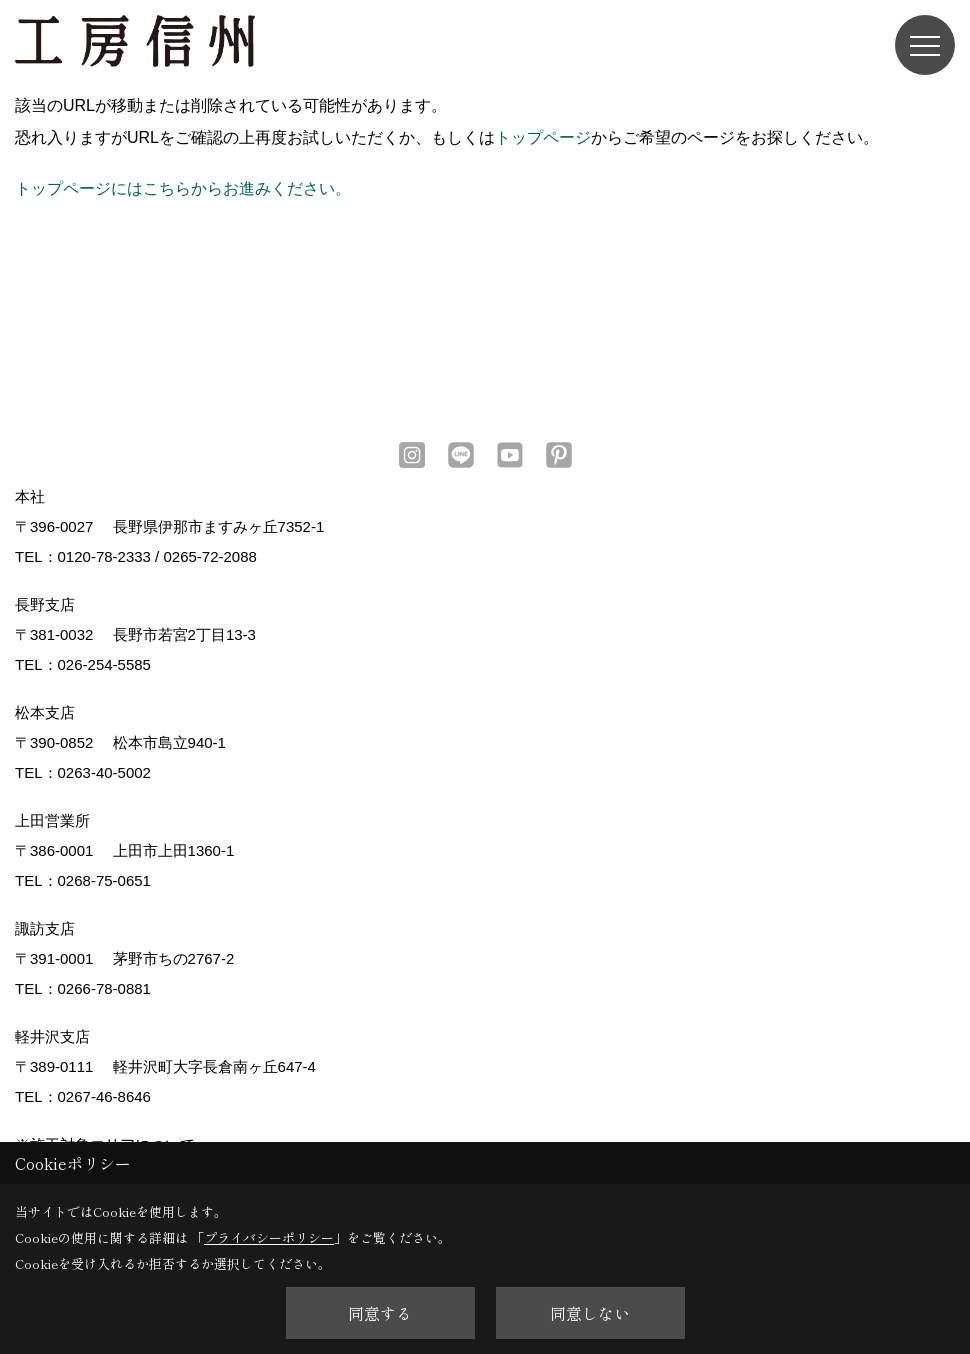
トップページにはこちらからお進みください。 (183, 188)
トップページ (543, 137)
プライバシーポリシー (269, 1237)
